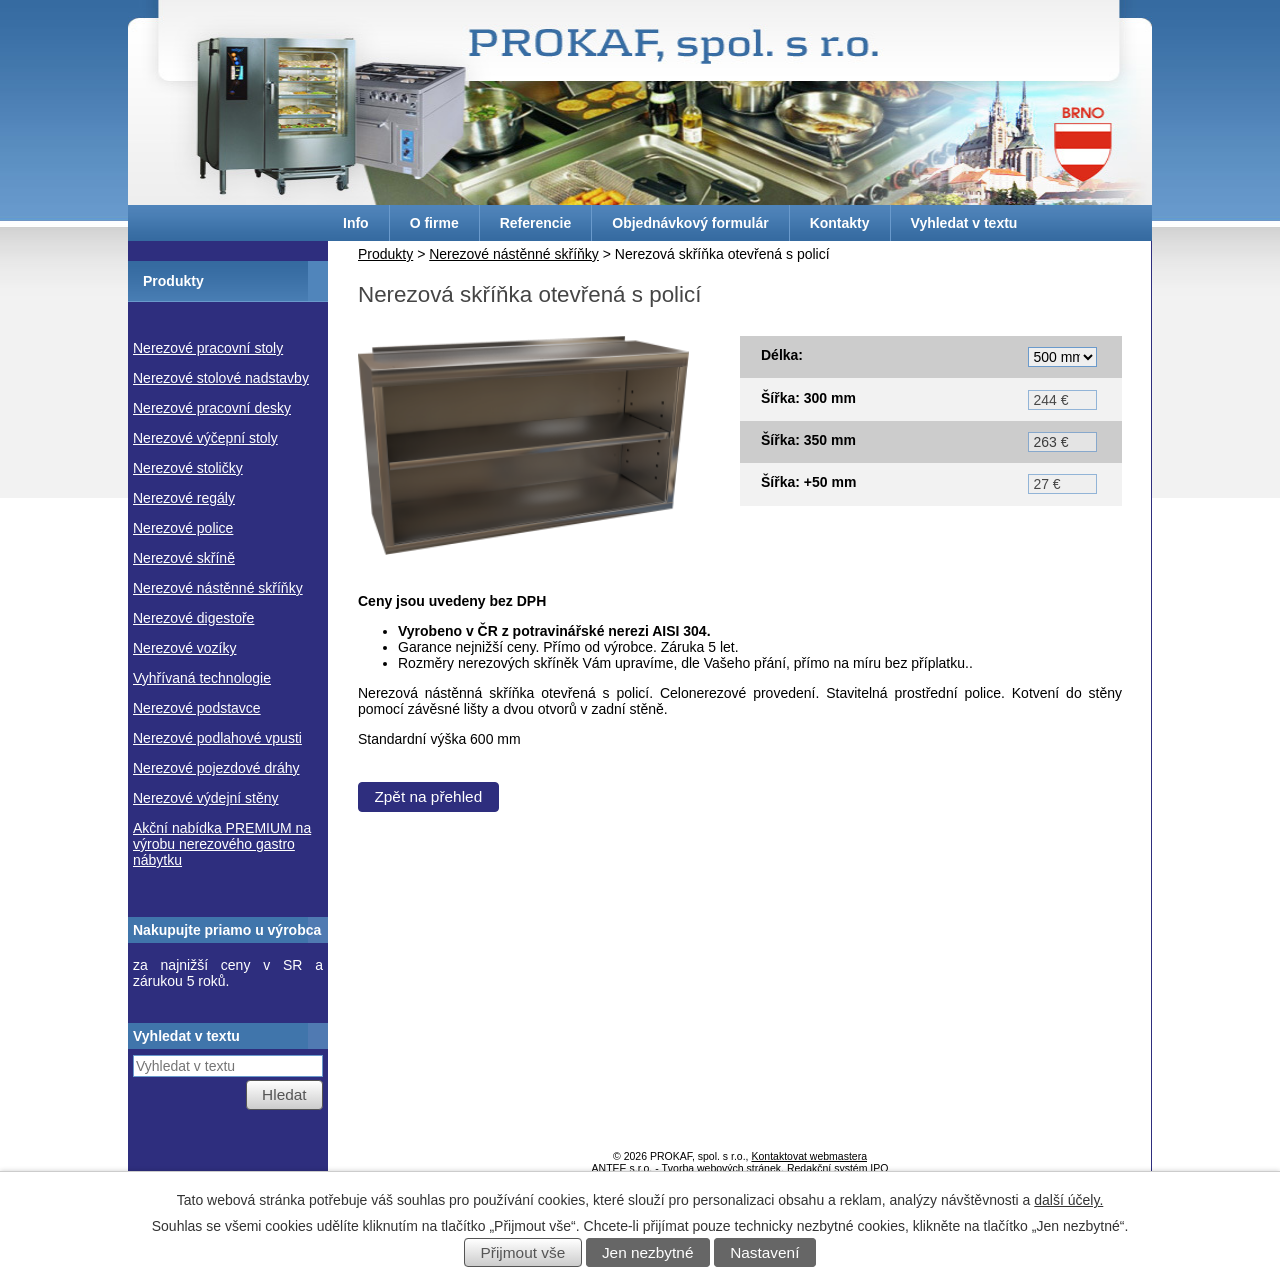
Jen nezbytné (648, 1252)
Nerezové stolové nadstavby (221, 378)
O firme (434, 223)
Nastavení (764, 1252)
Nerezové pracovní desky (212, 408)
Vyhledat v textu (964, 223)
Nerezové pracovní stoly (208, 348)
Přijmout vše (523, 1252)
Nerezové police (183, 528)
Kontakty (840, 223)
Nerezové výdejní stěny (206, 798)
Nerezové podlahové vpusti (217, 738)
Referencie (536, 223)
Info (356, 223)
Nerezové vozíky (184, 648)
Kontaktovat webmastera (809, 1156)
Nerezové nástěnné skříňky (514, 254)
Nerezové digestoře (193, 618)
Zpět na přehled (428, 804)
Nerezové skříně (184, 558)
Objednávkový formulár (690, 223)
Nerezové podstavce (197, 708)
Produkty (385, 254)
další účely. (1068, 1200)
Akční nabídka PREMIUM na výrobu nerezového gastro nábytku (222, 844)
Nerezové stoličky (188, 468)
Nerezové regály (184, 498)
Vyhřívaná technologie (202, 678)
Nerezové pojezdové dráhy (216, 768)
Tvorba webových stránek (721, 1168)
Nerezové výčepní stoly (205, 438)
